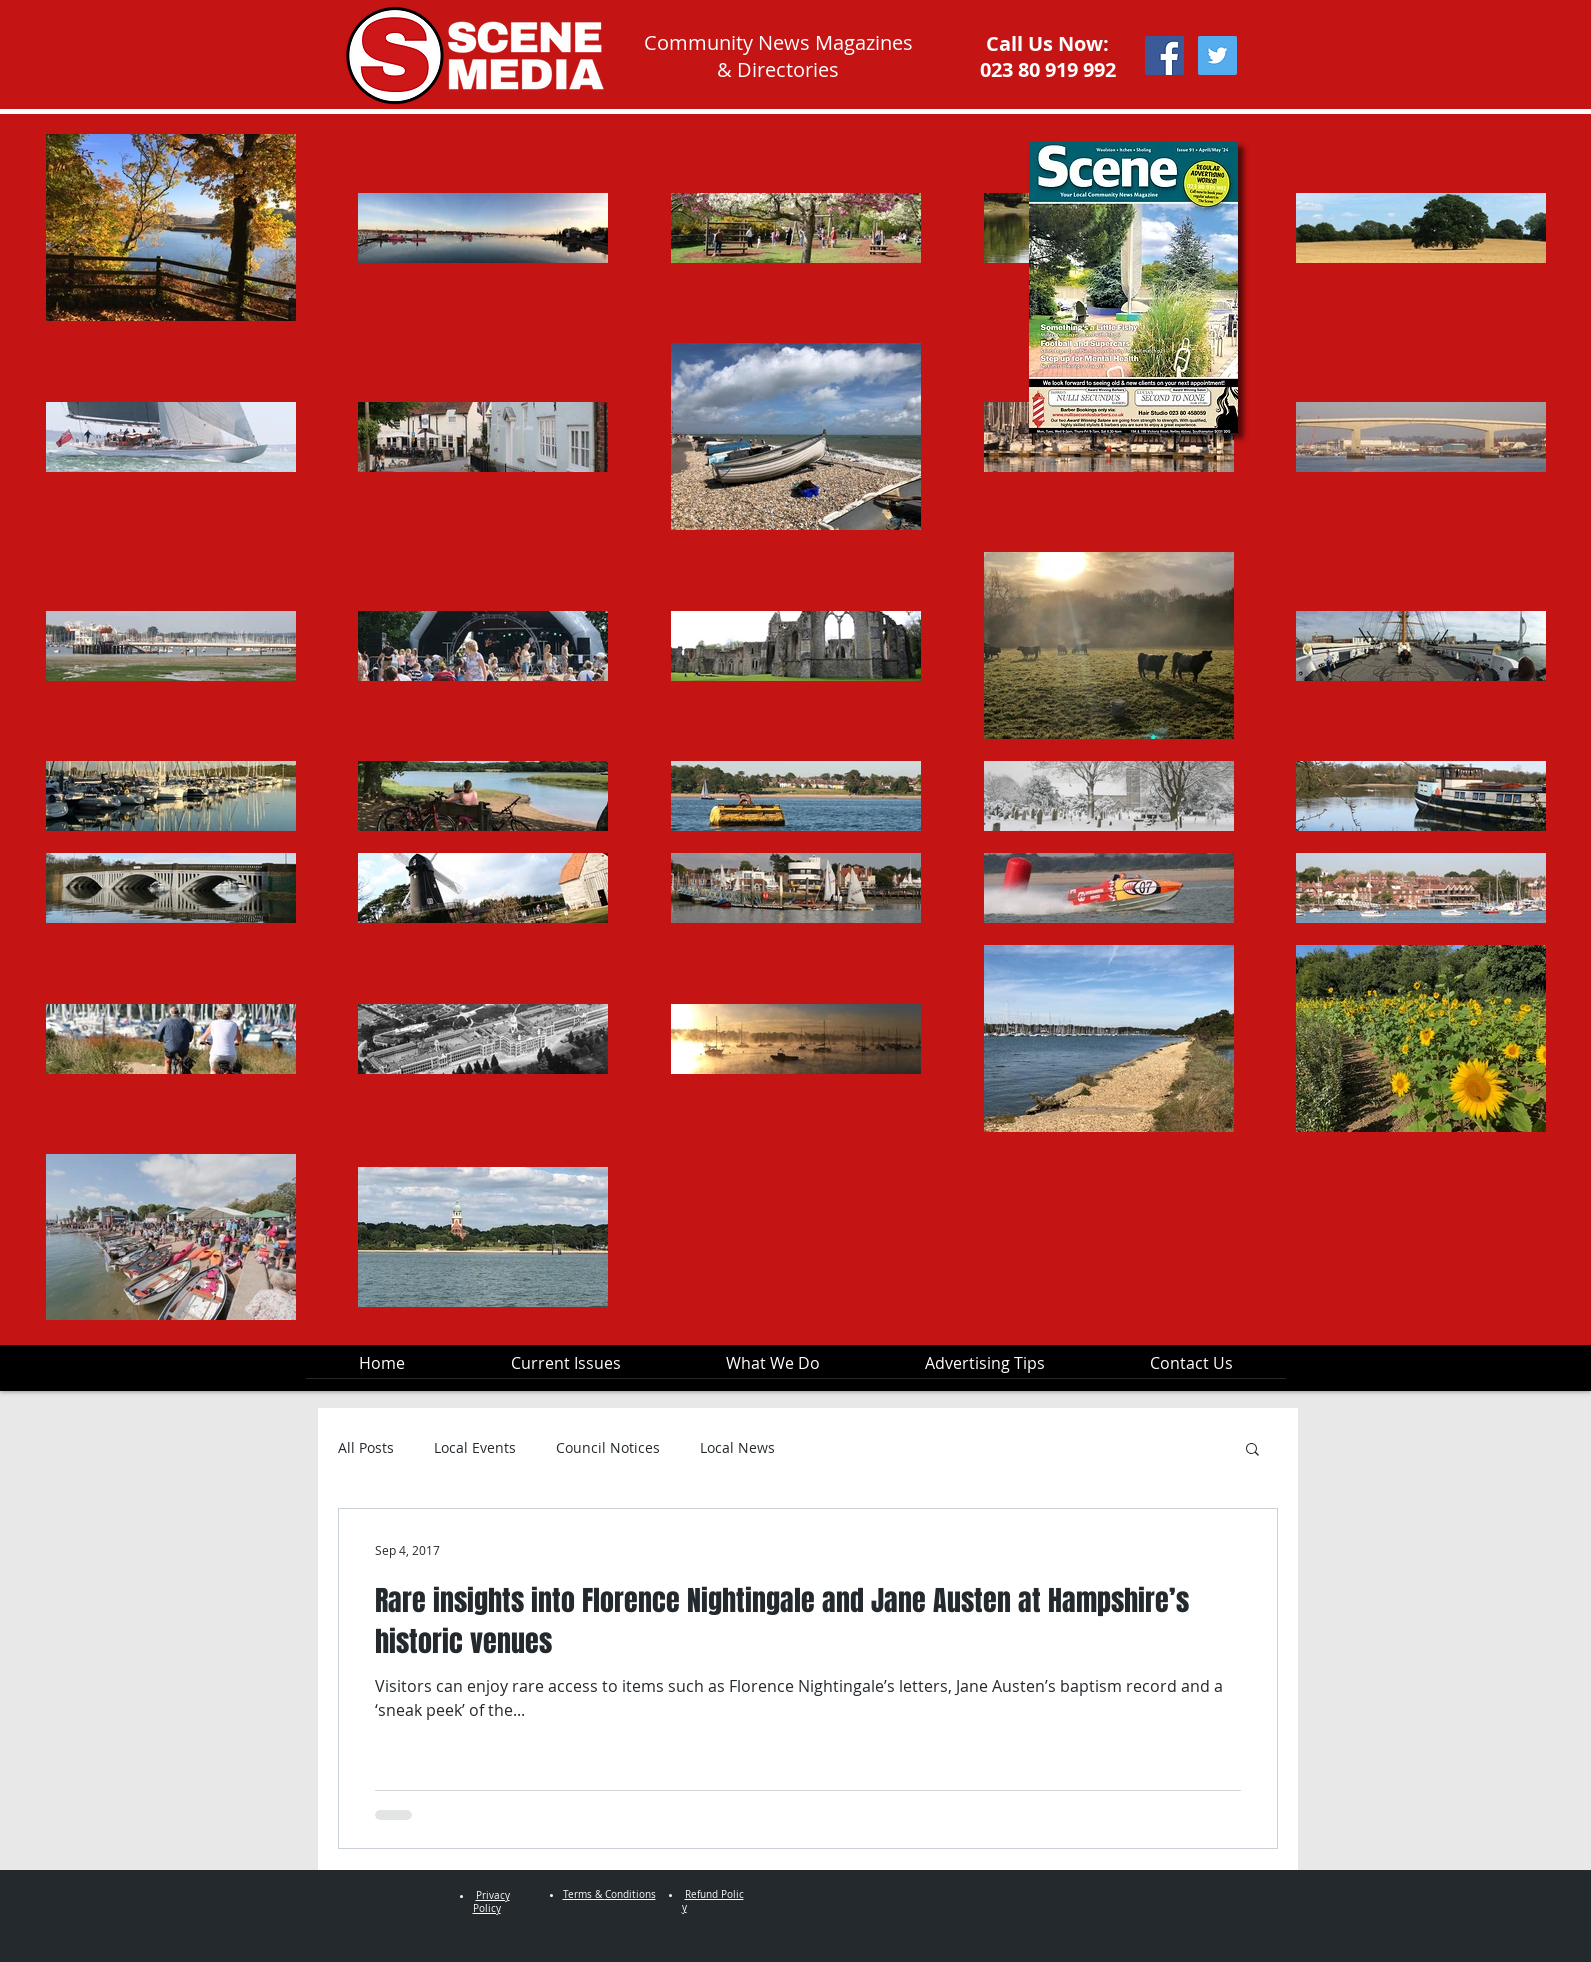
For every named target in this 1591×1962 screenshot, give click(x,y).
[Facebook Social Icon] (1164, 55)
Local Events (475, 1448)
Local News (737, 1448)
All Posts (366, 1448)
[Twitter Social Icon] (1217, 55)
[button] (1252, 1450)
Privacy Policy (491, 1902)
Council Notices (608, 1448)
